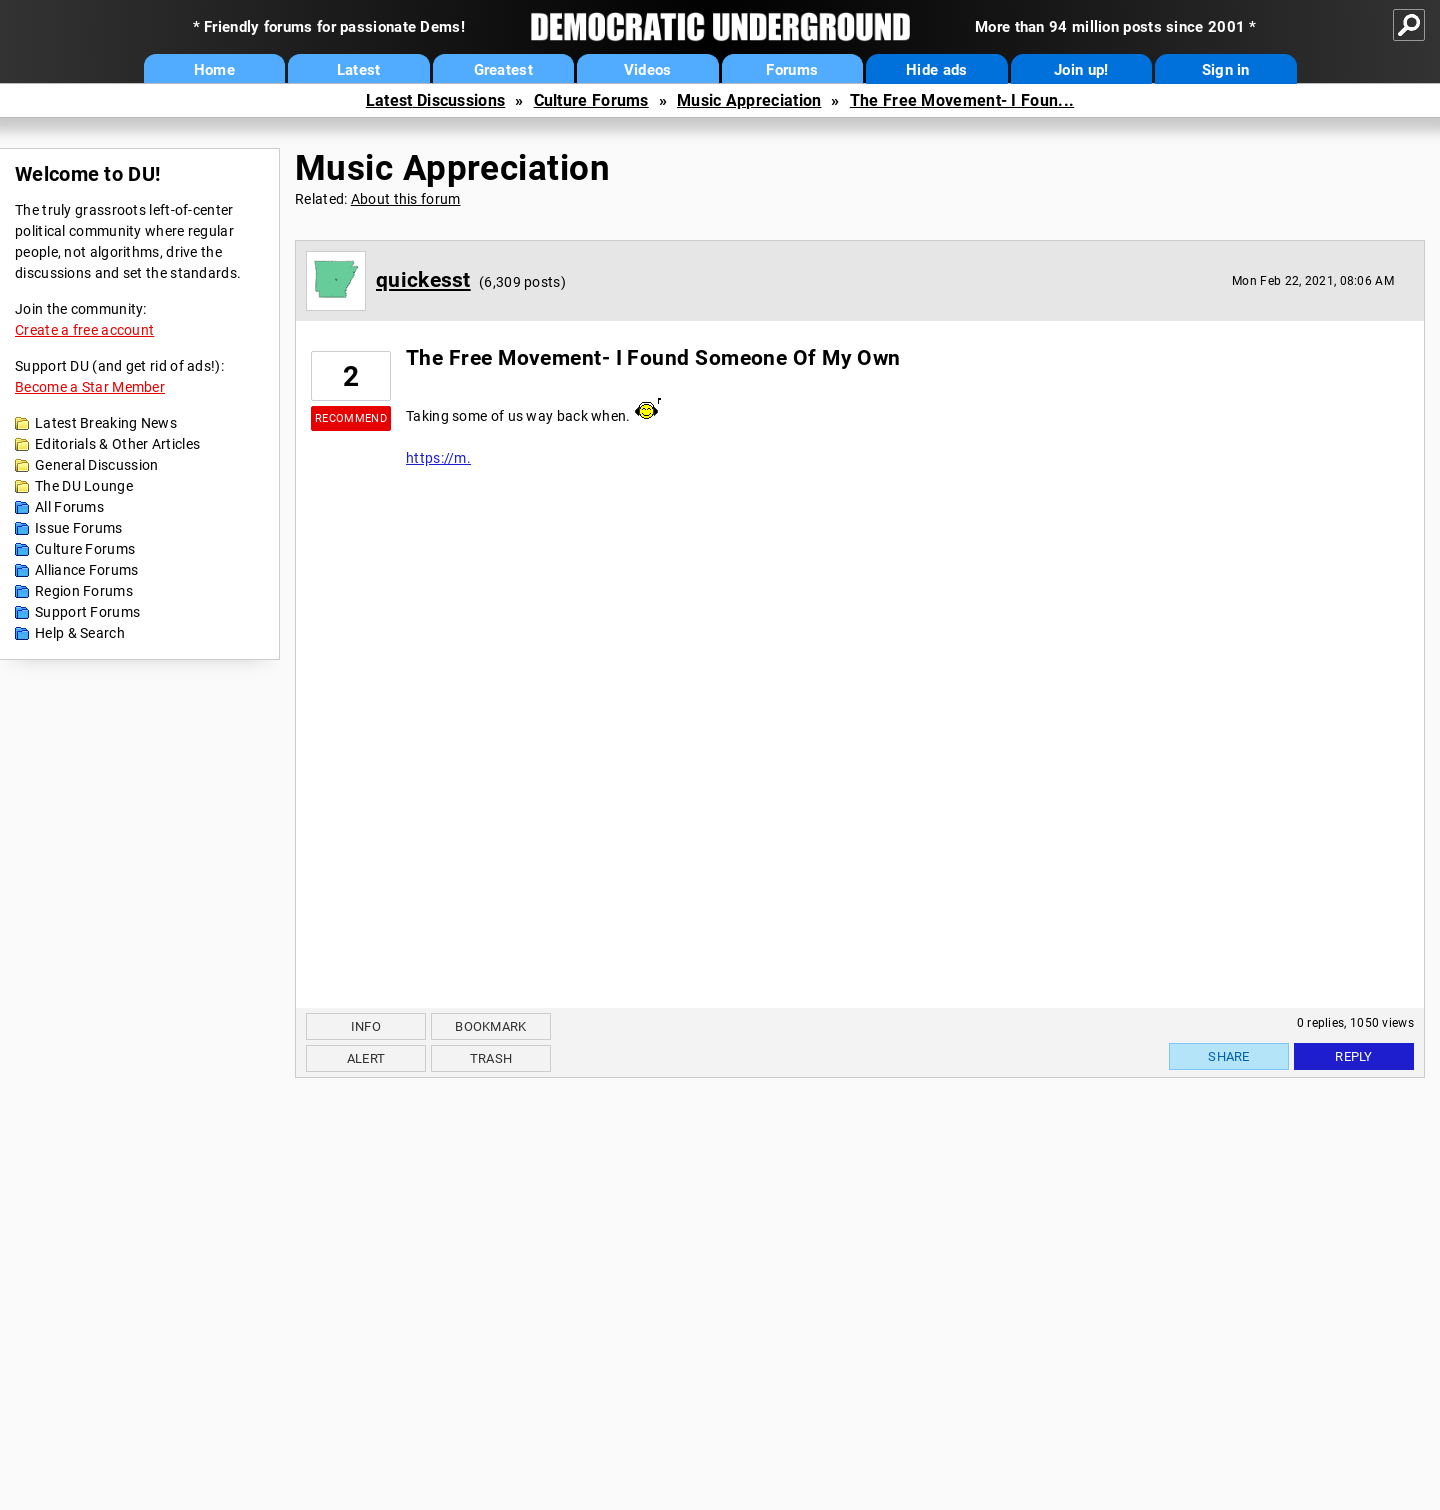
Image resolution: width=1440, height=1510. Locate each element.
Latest (359, 70)
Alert (366, 1058)
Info (366, 1026)
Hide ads (936, 70)
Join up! (1081, 70)
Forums (792, 70)
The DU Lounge (84, 486)
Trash (491, 1058)
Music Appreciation (749, 100)
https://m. (438, 458)
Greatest (503, 70)
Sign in (1226, 70)
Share (1229, 1056)
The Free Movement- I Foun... (962, 100)
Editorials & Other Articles (117, 444)
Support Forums (87, 612)
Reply (1354, 1056)
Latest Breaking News (106, 423)
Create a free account (84, 330)
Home (214, 70)
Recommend (351, 418)
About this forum (406, 199)
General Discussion (96, 465)
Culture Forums (591, 100)
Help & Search (80, 633)
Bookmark (490, 1026)
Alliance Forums (87, 570)
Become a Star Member (90, 387)
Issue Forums (79, 528)
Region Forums (84, 591)
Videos (648, 70)
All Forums (69, 507)
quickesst (423, 280)
